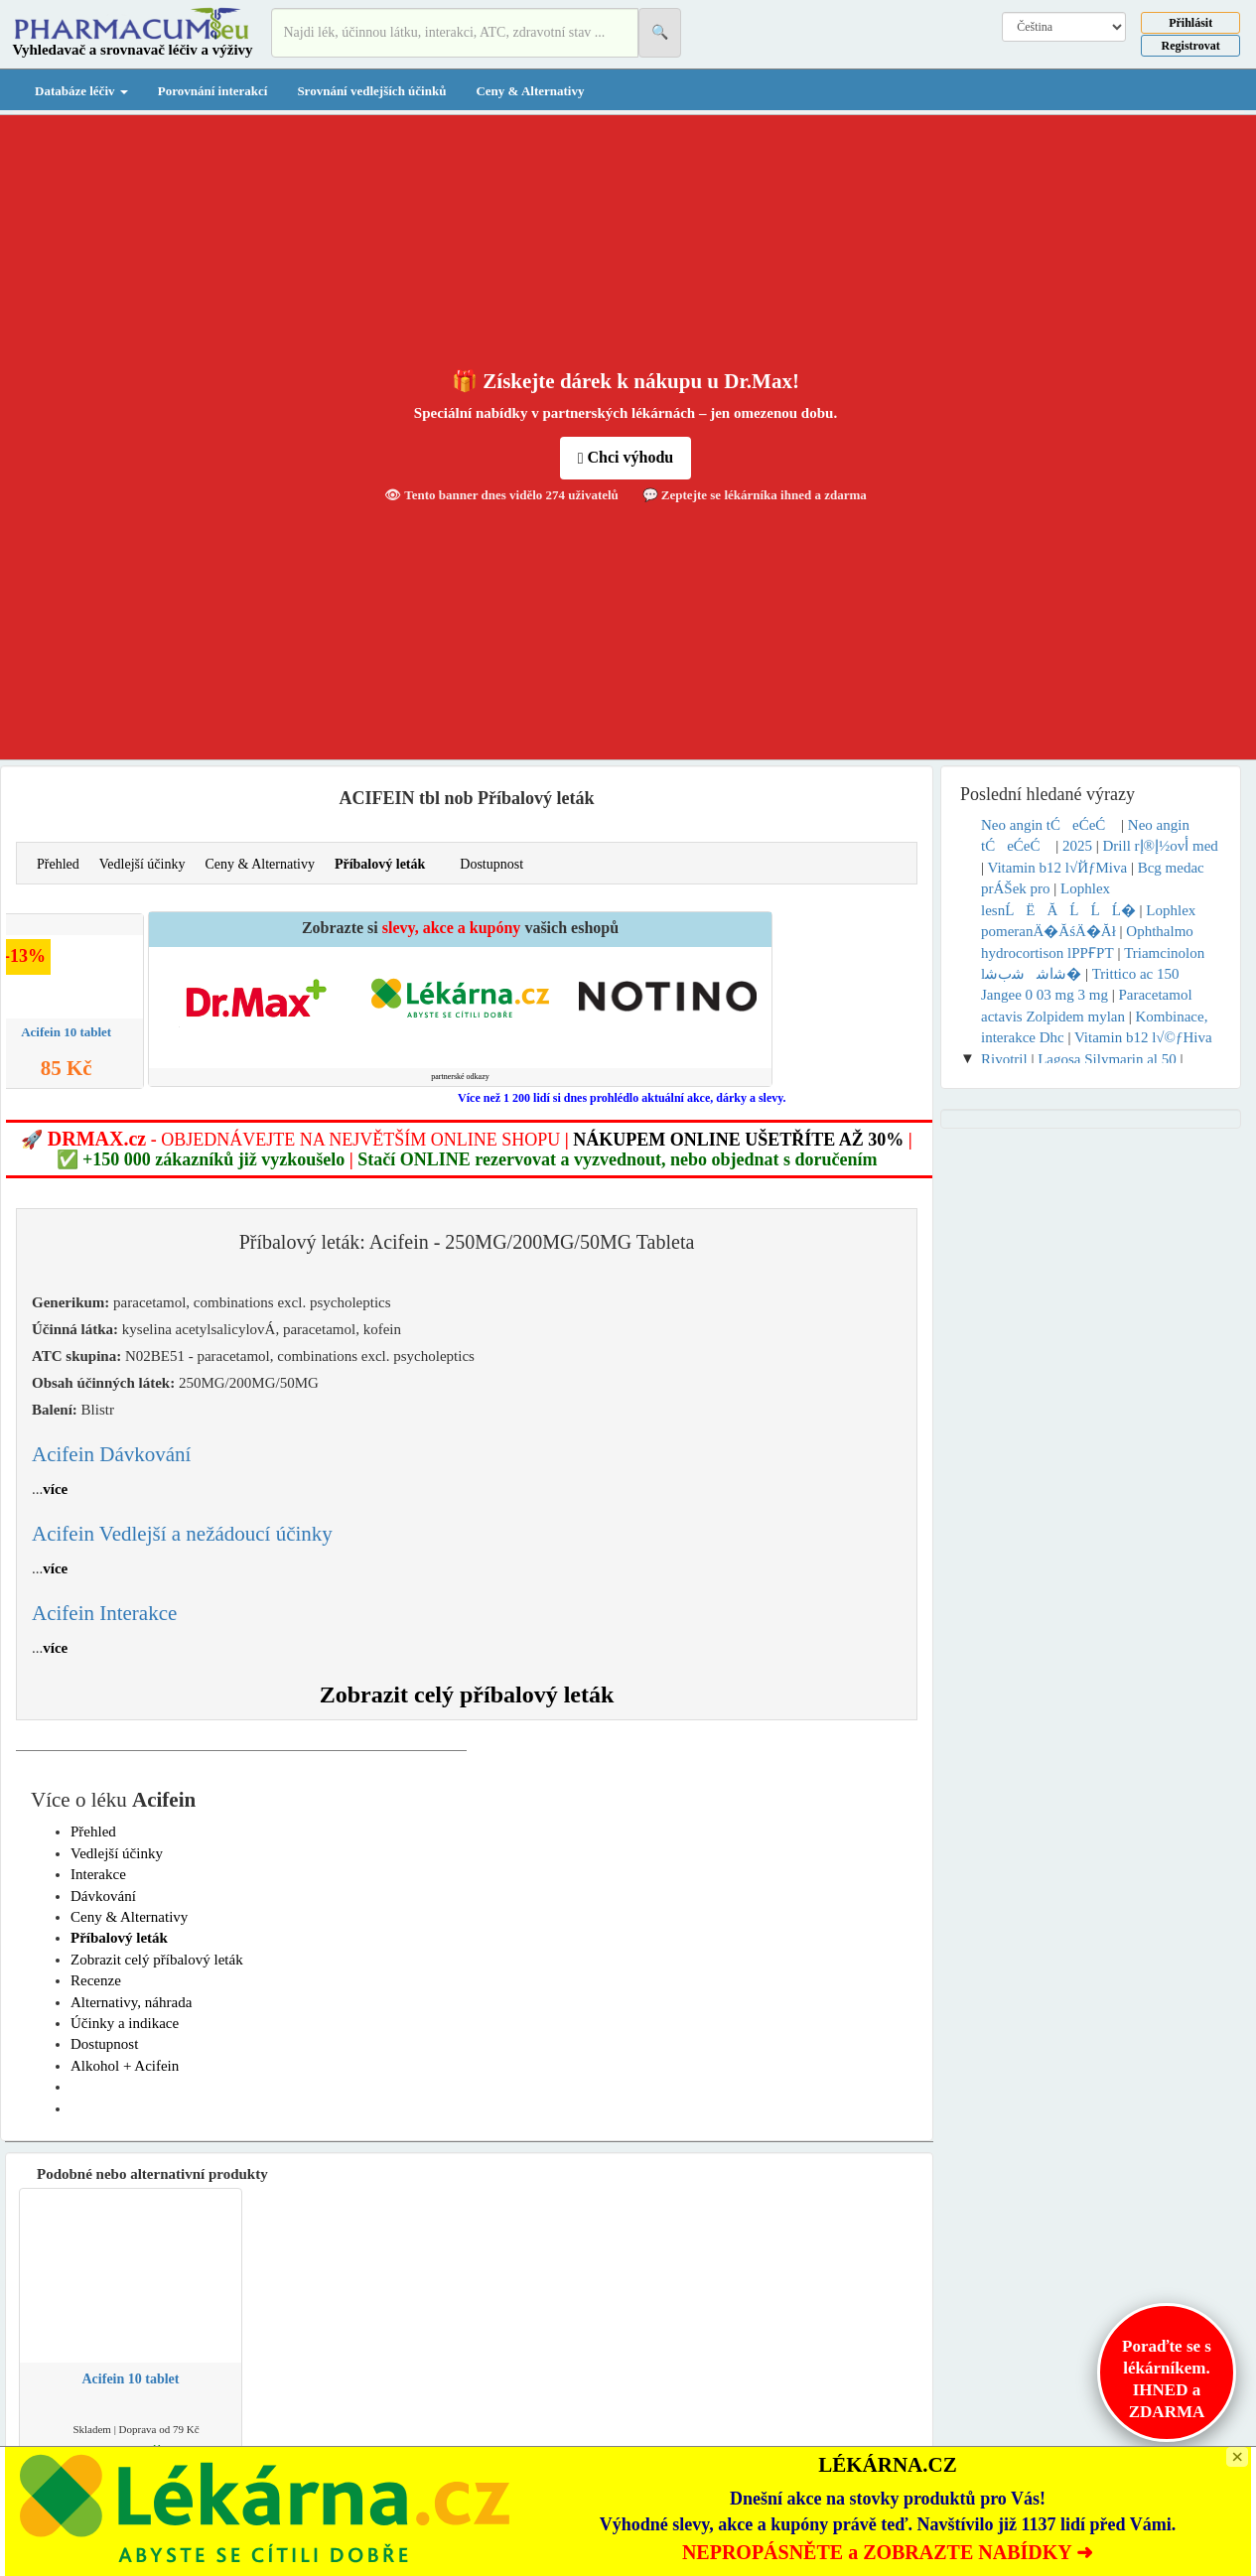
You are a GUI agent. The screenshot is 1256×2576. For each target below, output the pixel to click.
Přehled (58, 864)
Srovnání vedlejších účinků (371, 90)
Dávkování (103, 1896)
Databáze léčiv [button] (81, 90)
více (55, 1489)
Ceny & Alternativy (530, 90)
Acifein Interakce (104, 1613)
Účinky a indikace (124, 2023)
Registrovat (1191, 46)
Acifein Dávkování (111, 1454)
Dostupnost (491, 864)
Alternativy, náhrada (131, 2002)
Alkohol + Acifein (124, 2066)
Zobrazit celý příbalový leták (467, 1694)
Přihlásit (1190, 23)
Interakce (98, 1874)
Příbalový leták (380, 864)
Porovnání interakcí (213, 90)
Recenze (95, 1980)
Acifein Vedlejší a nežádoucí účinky (182, 1534)
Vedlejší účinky (142, 864)
